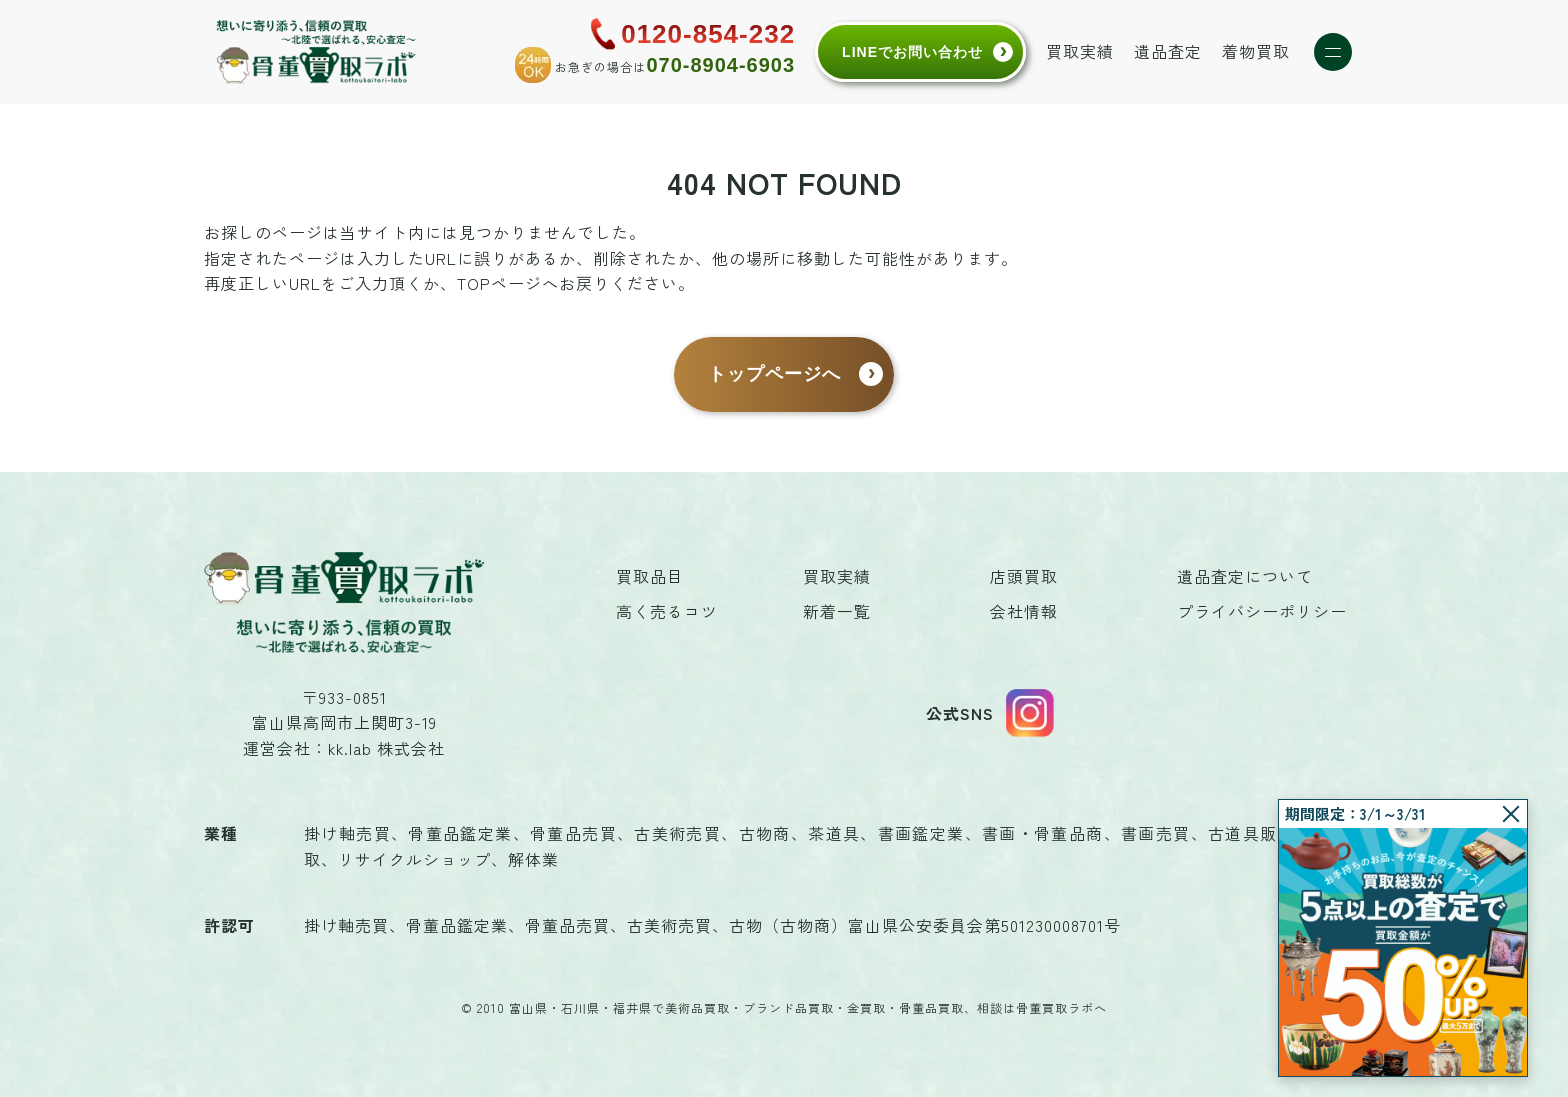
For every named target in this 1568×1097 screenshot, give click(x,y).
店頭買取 (1024, 576)
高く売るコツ (667, 611)
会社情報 (1024, 611)
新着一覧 (837, 611)
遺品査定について (1245, 576)
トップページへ (774, 374)
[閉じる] (1511, 814)
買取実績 (1080, 51)
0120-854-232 (708, 34)
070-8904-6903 (720, 65)
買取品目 (650, 576)
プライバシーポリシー (1262, 611)
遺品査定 (1168, 51)
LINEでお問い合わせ (912, 52)
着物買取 (1256, 51)
